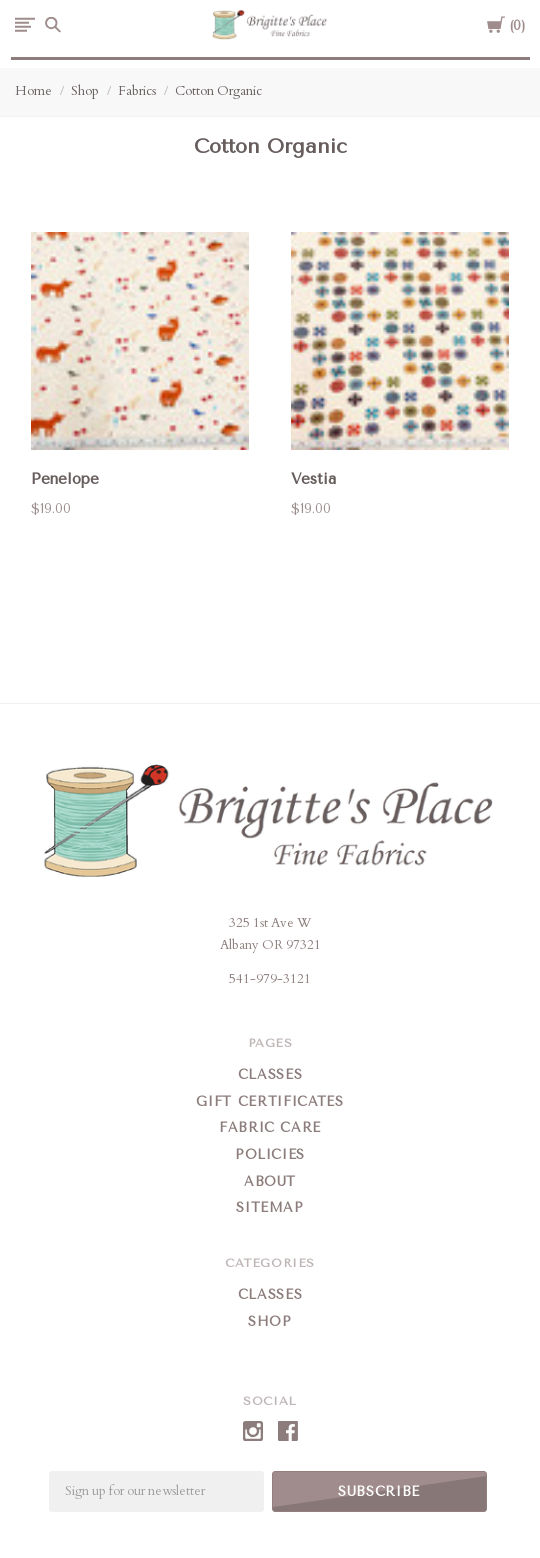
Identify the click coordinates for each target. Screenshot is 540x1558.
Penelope (65, 479)
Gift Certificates (269, 1101)
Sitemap (270, 1207)
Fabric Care (270, 1127)
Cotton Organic (218, 91)
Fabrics (137, 91)
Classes (270, 1074)
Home (33, 91)
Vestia (313, 479)
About (270, 1181)
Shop (85, 91)
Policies (270, 1154)
